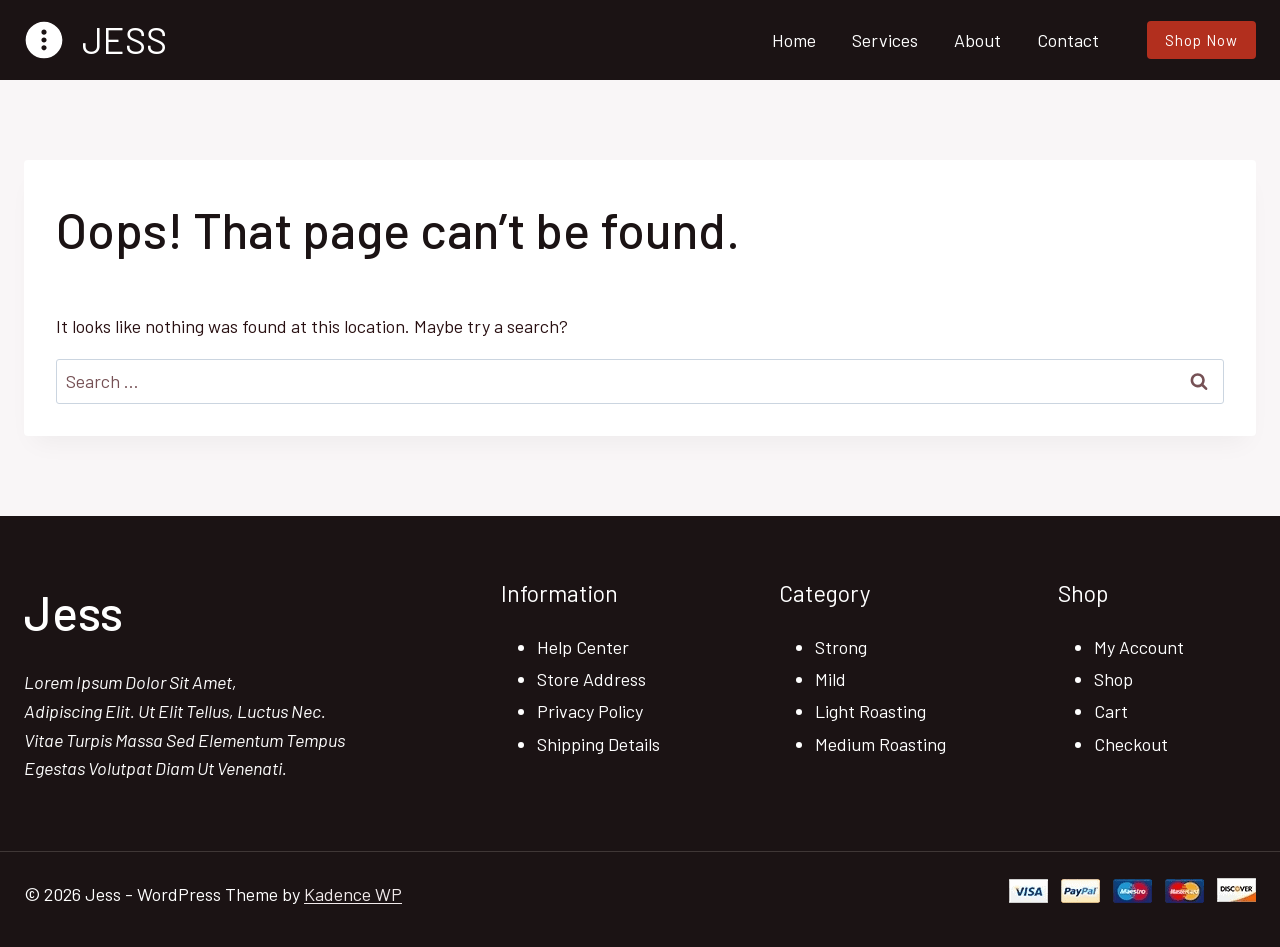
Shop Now (1201, 40)
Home (794, 40)
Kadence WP (353, 894)
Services (885, 40)
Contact (1068, 40)
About (977, 40)
